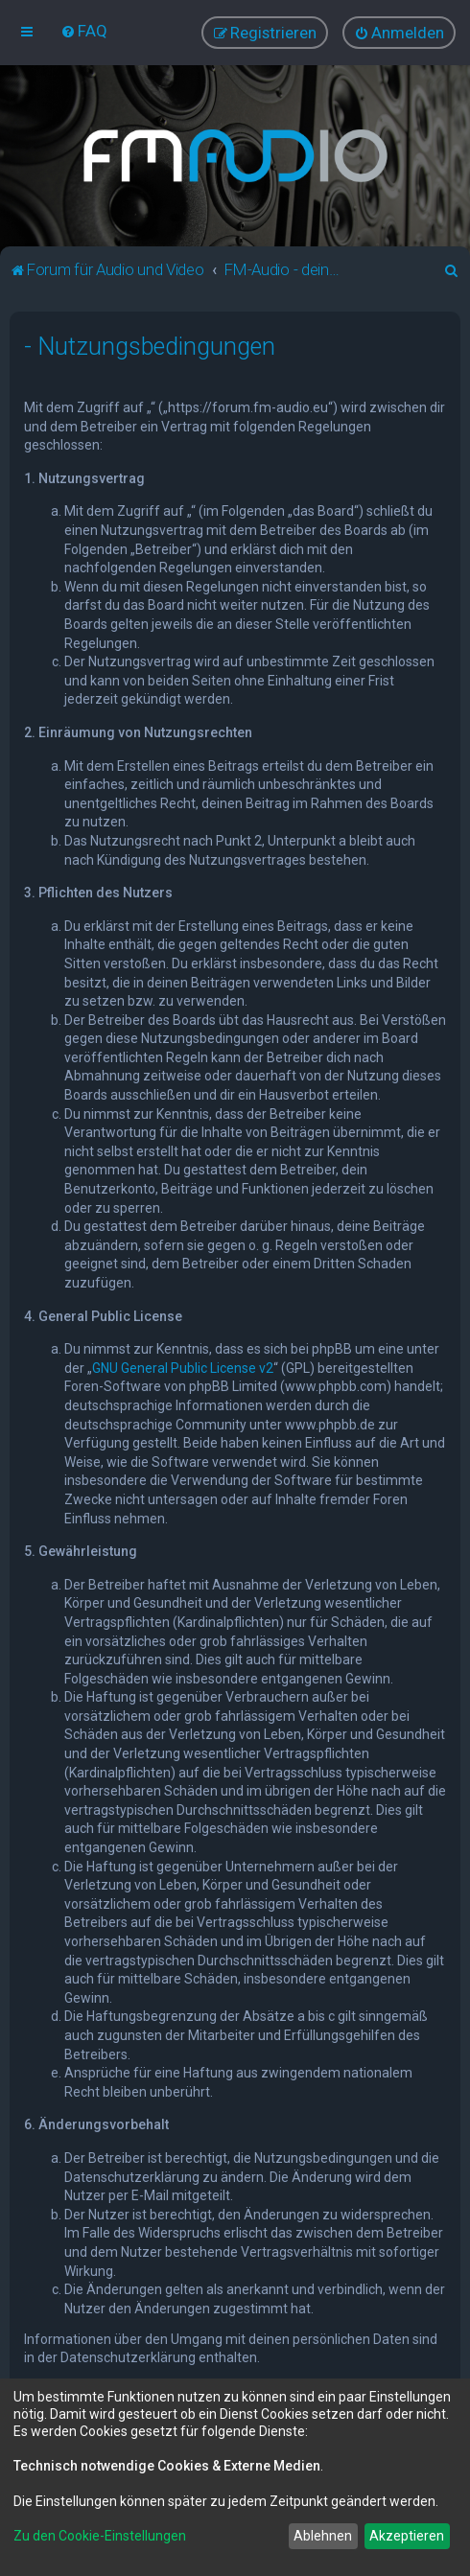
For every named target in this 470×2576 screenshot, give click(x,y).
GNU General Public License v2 (182, 1366)
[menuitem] (84, 30)
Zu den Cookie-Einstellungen (99, 2535)
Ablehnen (323, 2535)
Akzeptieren (406, 2535)
